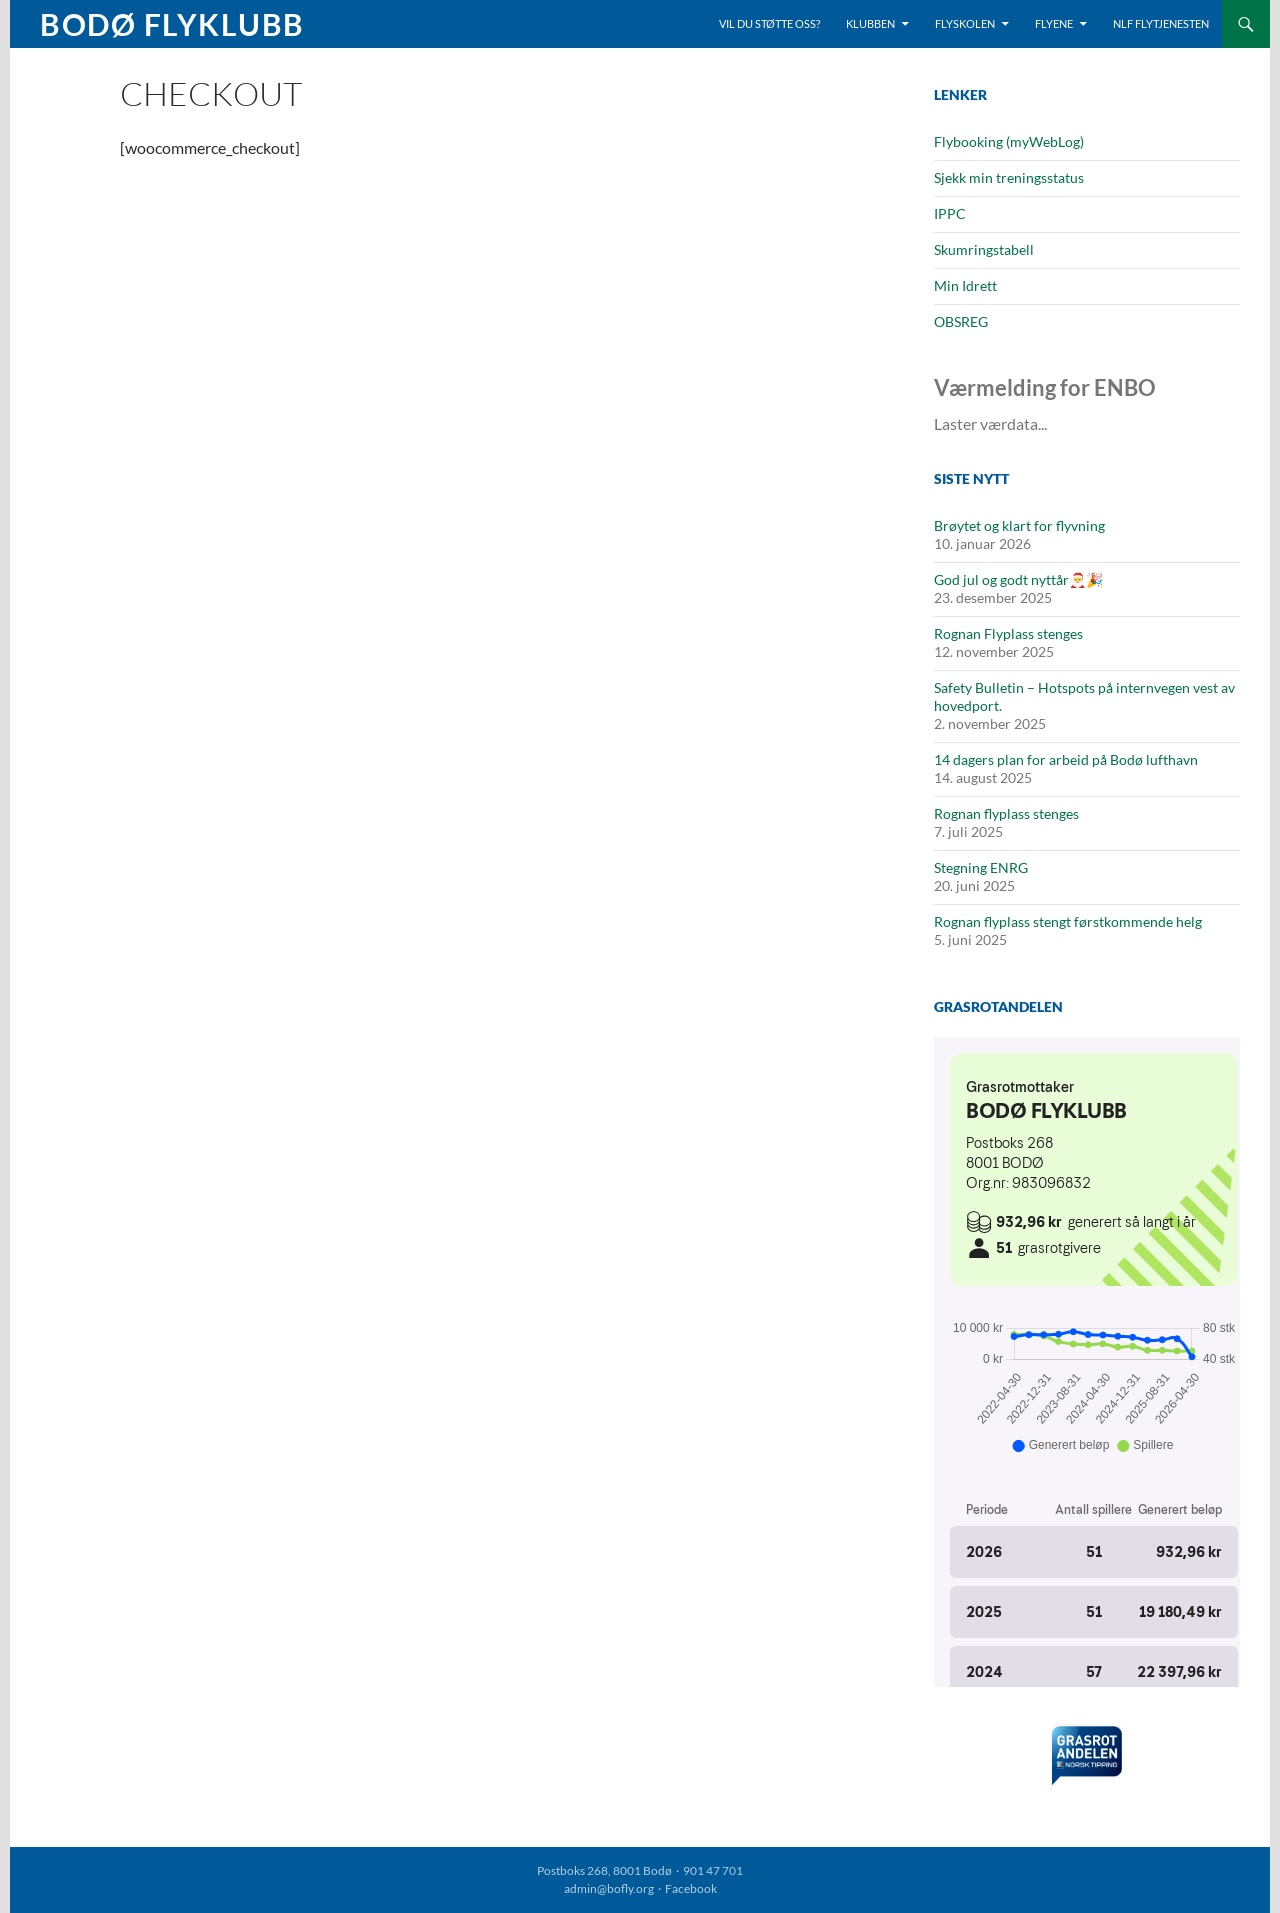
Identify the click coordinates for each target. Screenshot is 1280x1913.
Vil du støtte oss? (769, 23)
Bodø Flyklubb (172, 24)
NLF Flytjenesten (1161, 23)
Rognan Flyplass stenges (1008, 633)
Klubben (870, 23)
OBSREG (961, 321)
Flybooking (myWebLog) (1009, 141)
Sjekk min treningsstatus (1009, 177)
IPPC (950, 213)
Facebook (691, 1888)
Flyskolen (965, 23)
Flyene (1054, 23)
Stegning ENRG (981, 867)
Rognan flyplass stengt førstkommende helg (1068, 921)
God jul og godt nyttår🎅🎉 (1018, 579)
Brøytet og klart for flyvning (1019, 525)
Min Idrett (965, 285)
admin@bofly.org (609, 1888)
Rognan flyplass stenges (1006, 813)
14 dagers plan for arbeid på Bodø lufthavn (1066, 759)
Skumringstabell (984, 249)
